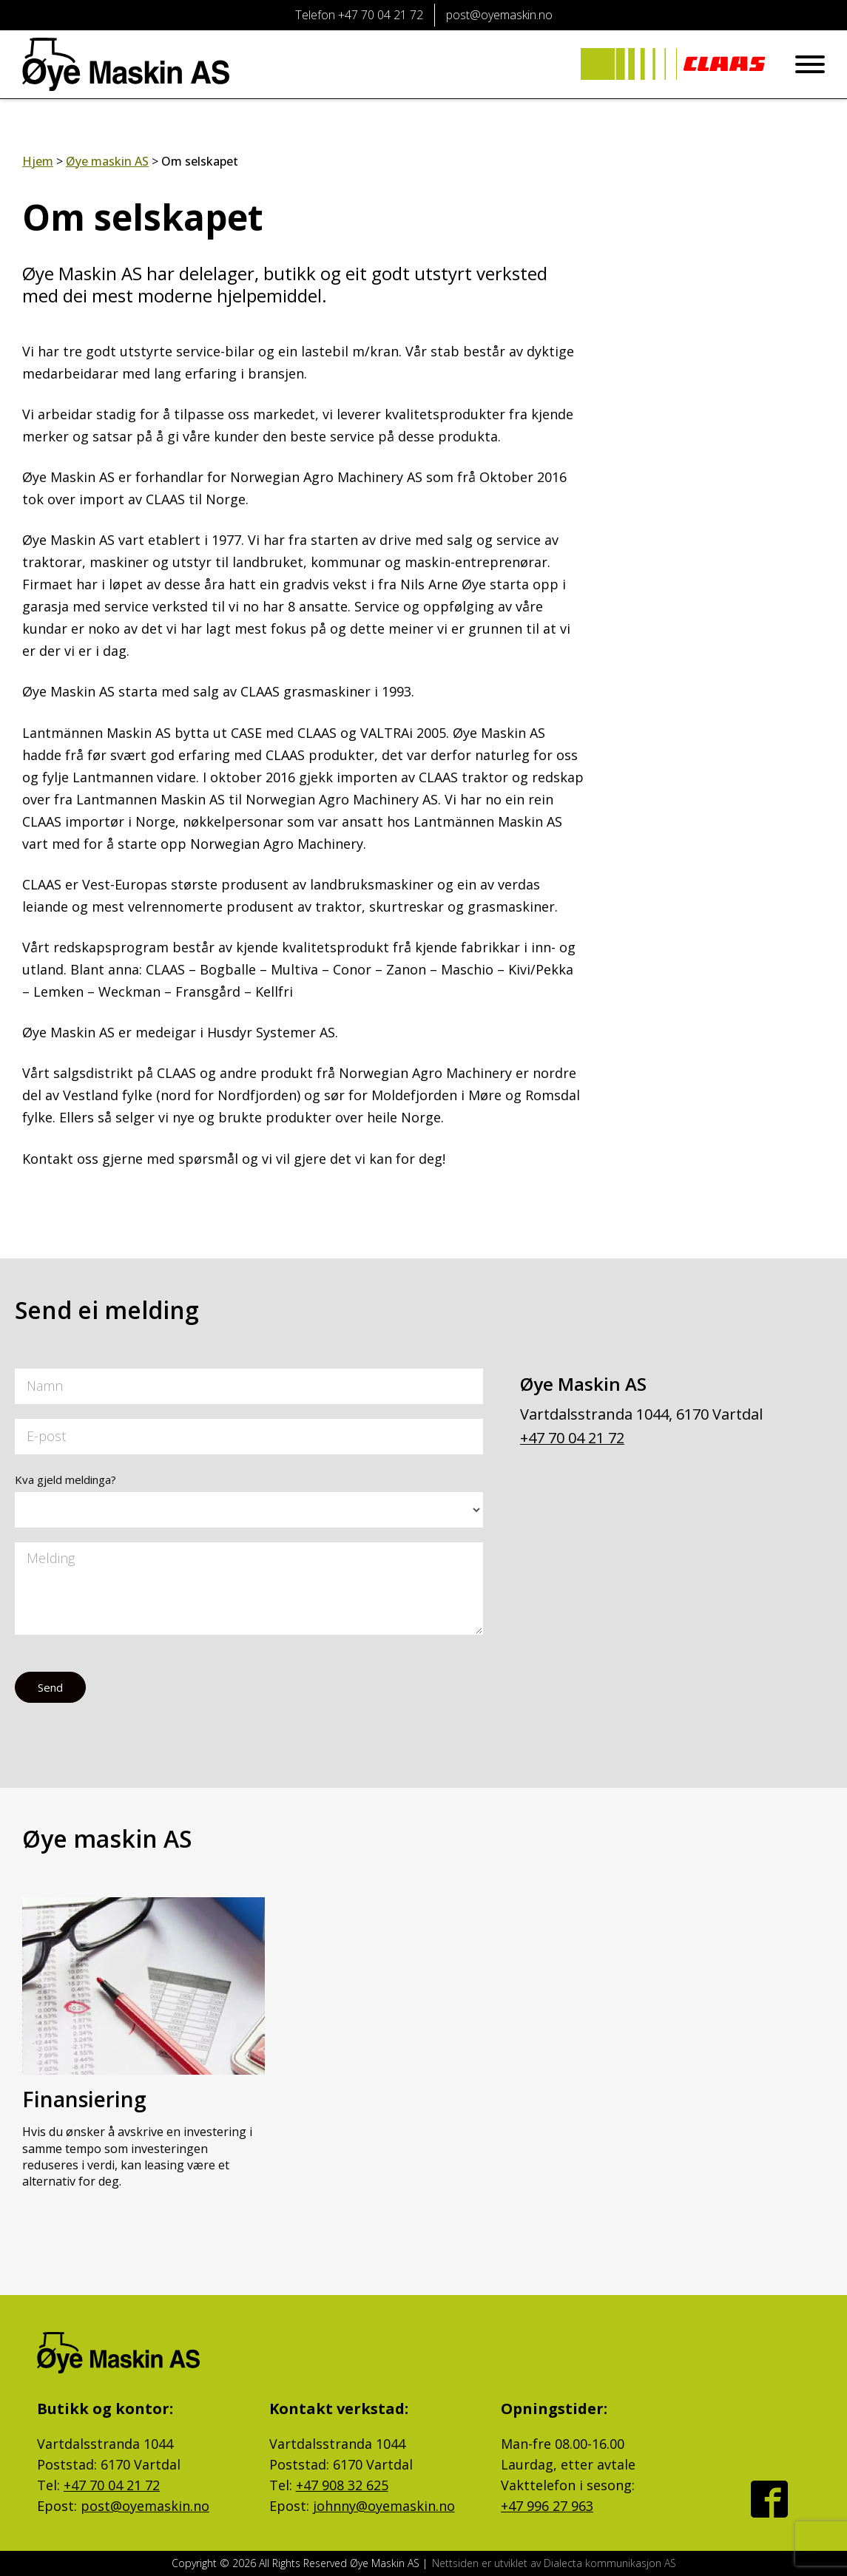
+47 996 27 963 (547, 2506)
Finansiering (84, 2099)
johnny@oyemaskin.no (384, 2506)
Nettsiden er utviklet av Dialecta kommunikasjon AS (554, 2563)
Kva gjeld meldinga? (65, 1479)
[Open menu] (810, 64)
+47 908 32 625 (342, 2485)
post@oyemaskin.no (145, 2506)
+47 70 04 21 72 (572, 1438)
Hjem (37, 161)
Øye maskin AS (107, 161)
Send (50, 1687)
